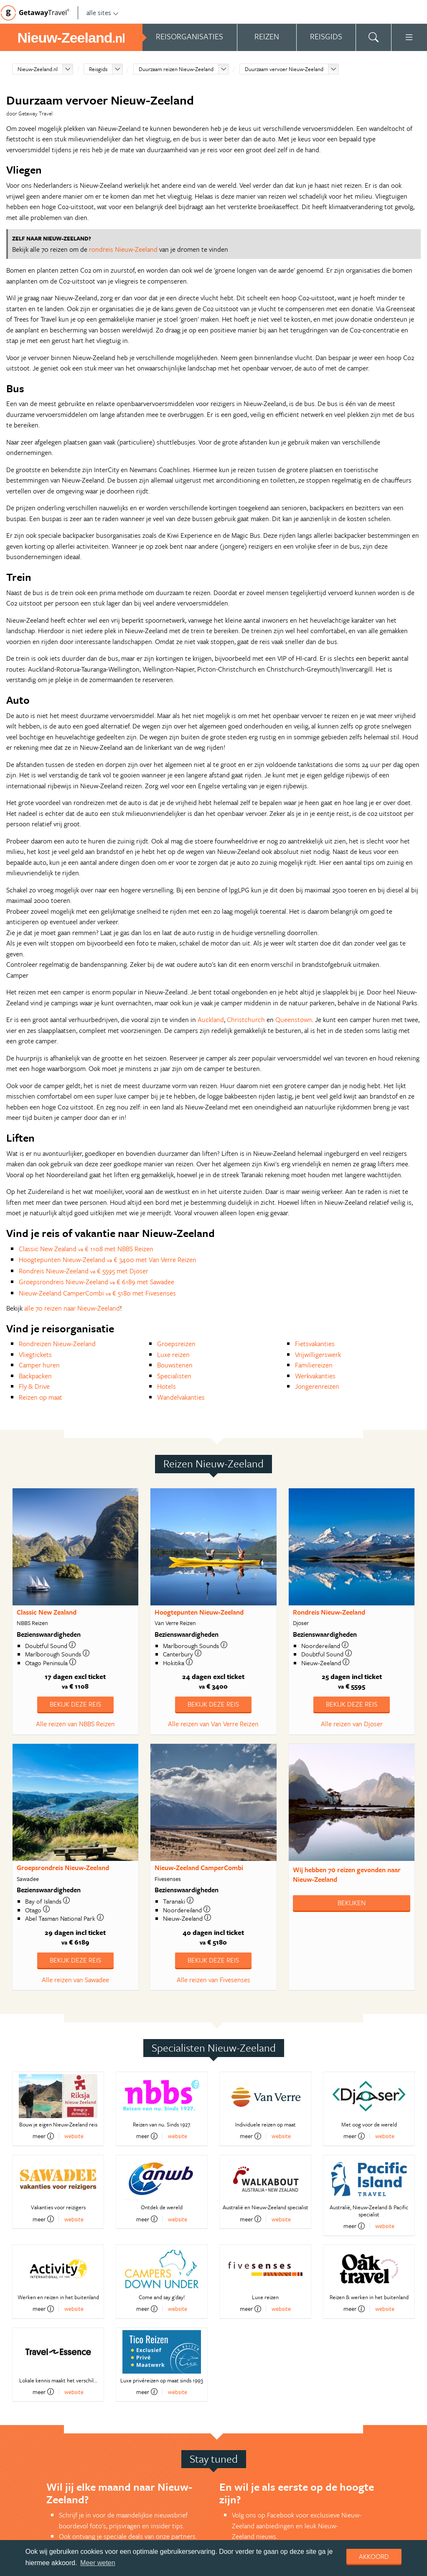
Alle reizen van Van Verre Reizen (213, 1724)
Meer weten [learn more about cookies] (97, 2562)
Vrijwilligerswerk (318, 1354)
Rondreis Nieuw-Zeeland (329, 1612)
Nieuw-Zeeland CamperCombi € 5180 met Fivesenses (97, 1293)
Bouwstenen (175, 1365)
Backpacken (35, 1376)
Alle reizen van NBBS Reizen (75, 1724)
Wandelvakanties (181, 1397)
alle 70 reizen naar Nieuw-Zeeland (72, 1308)
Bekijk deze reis (75, 1704)
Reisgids (98, 69)
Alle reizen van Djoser (352, 1724)
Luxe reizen (173, 1354)
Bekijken (352, 1903)
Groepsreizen (176, 1344)
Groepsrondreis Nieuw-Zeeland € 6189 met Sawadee (96, 1282)
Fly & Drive (34, 1386)
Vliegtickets (35, 1354)
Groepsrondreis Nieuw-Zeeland (63, 1868)
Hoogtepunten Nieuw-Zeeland (199, 1612)
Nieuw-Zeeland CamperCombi (199, 1868)
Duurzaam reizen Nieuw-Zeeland (176, 69)
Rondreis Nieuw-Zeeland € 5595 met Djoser (83, 1271)
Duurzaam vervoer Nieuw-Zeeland (284, 69)
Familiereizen (314, 1365)
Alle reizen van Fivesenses (213, 1979)
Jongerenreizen (317, 1386)
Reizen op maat (40, 1397)
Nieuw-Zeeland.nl (38, 69)
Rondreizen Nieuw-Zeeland (57, 1344)
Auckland (211, 1020)
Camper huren (39, 1365)
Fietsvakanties (315, 1344)
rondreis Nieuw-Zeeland (123, 249)
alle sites (102, 13)
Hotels (166, 1386)
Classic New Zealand (46, 1612)
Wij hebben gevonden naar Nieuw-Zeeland (347, 1874)
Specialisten (174, 1376)
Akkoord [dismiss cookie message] (374, 2556)
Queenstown (293, 1020)
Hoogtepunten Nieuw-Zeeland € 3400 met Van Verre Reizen (107, 1260)
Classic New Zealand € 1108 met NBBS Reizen (86, 1249)
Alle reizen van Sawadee (75, 1979)
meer (43, 2136)
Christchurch (246, 1020)
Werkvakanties (315, 1376)
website (74, 2136)
